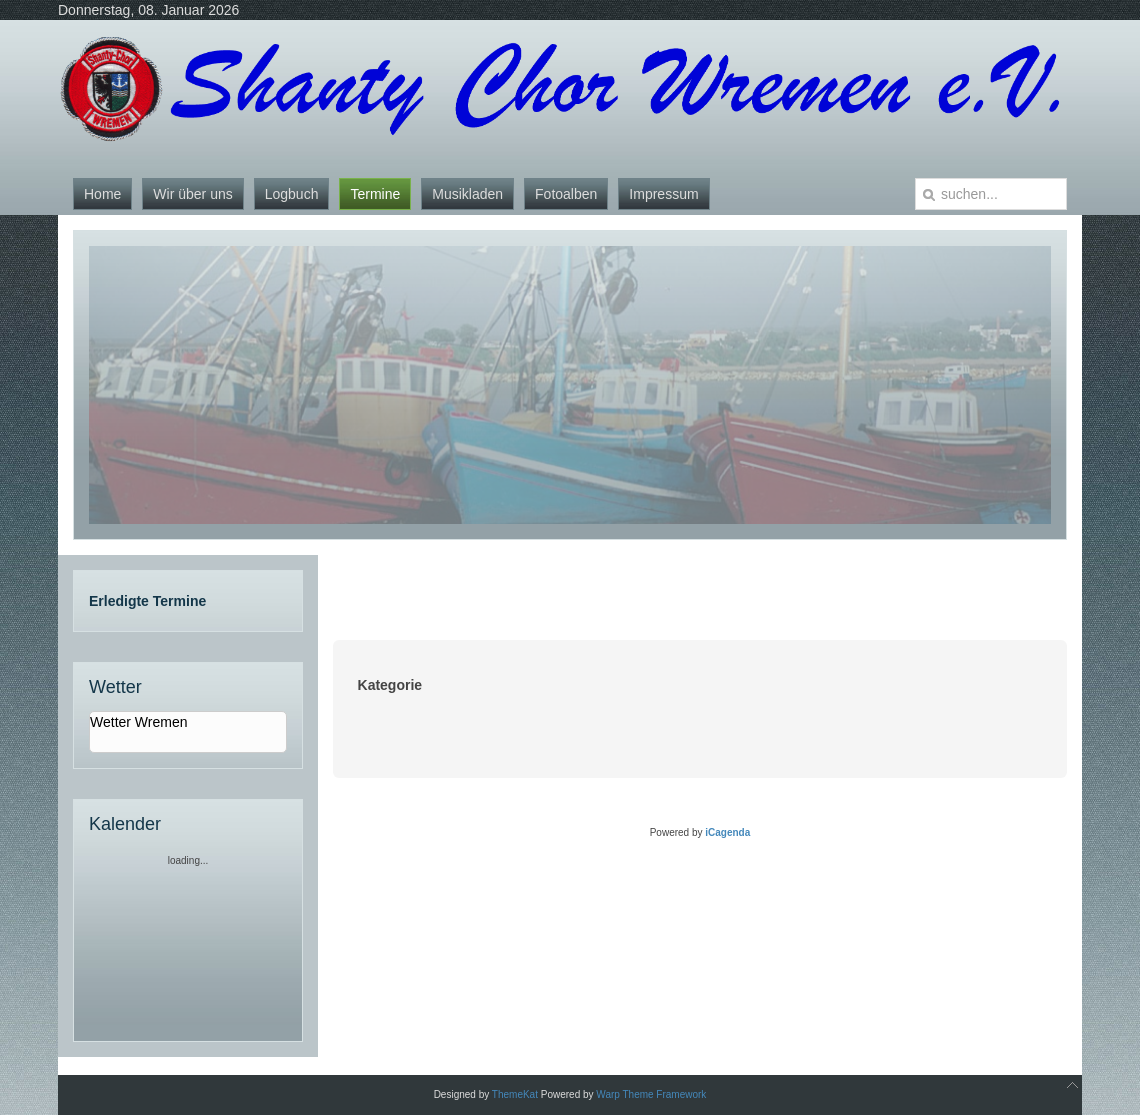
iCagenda (727, 832)
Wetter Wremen (139, 722)
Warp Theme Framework (651, 1094)
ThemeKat (515, 1094)
